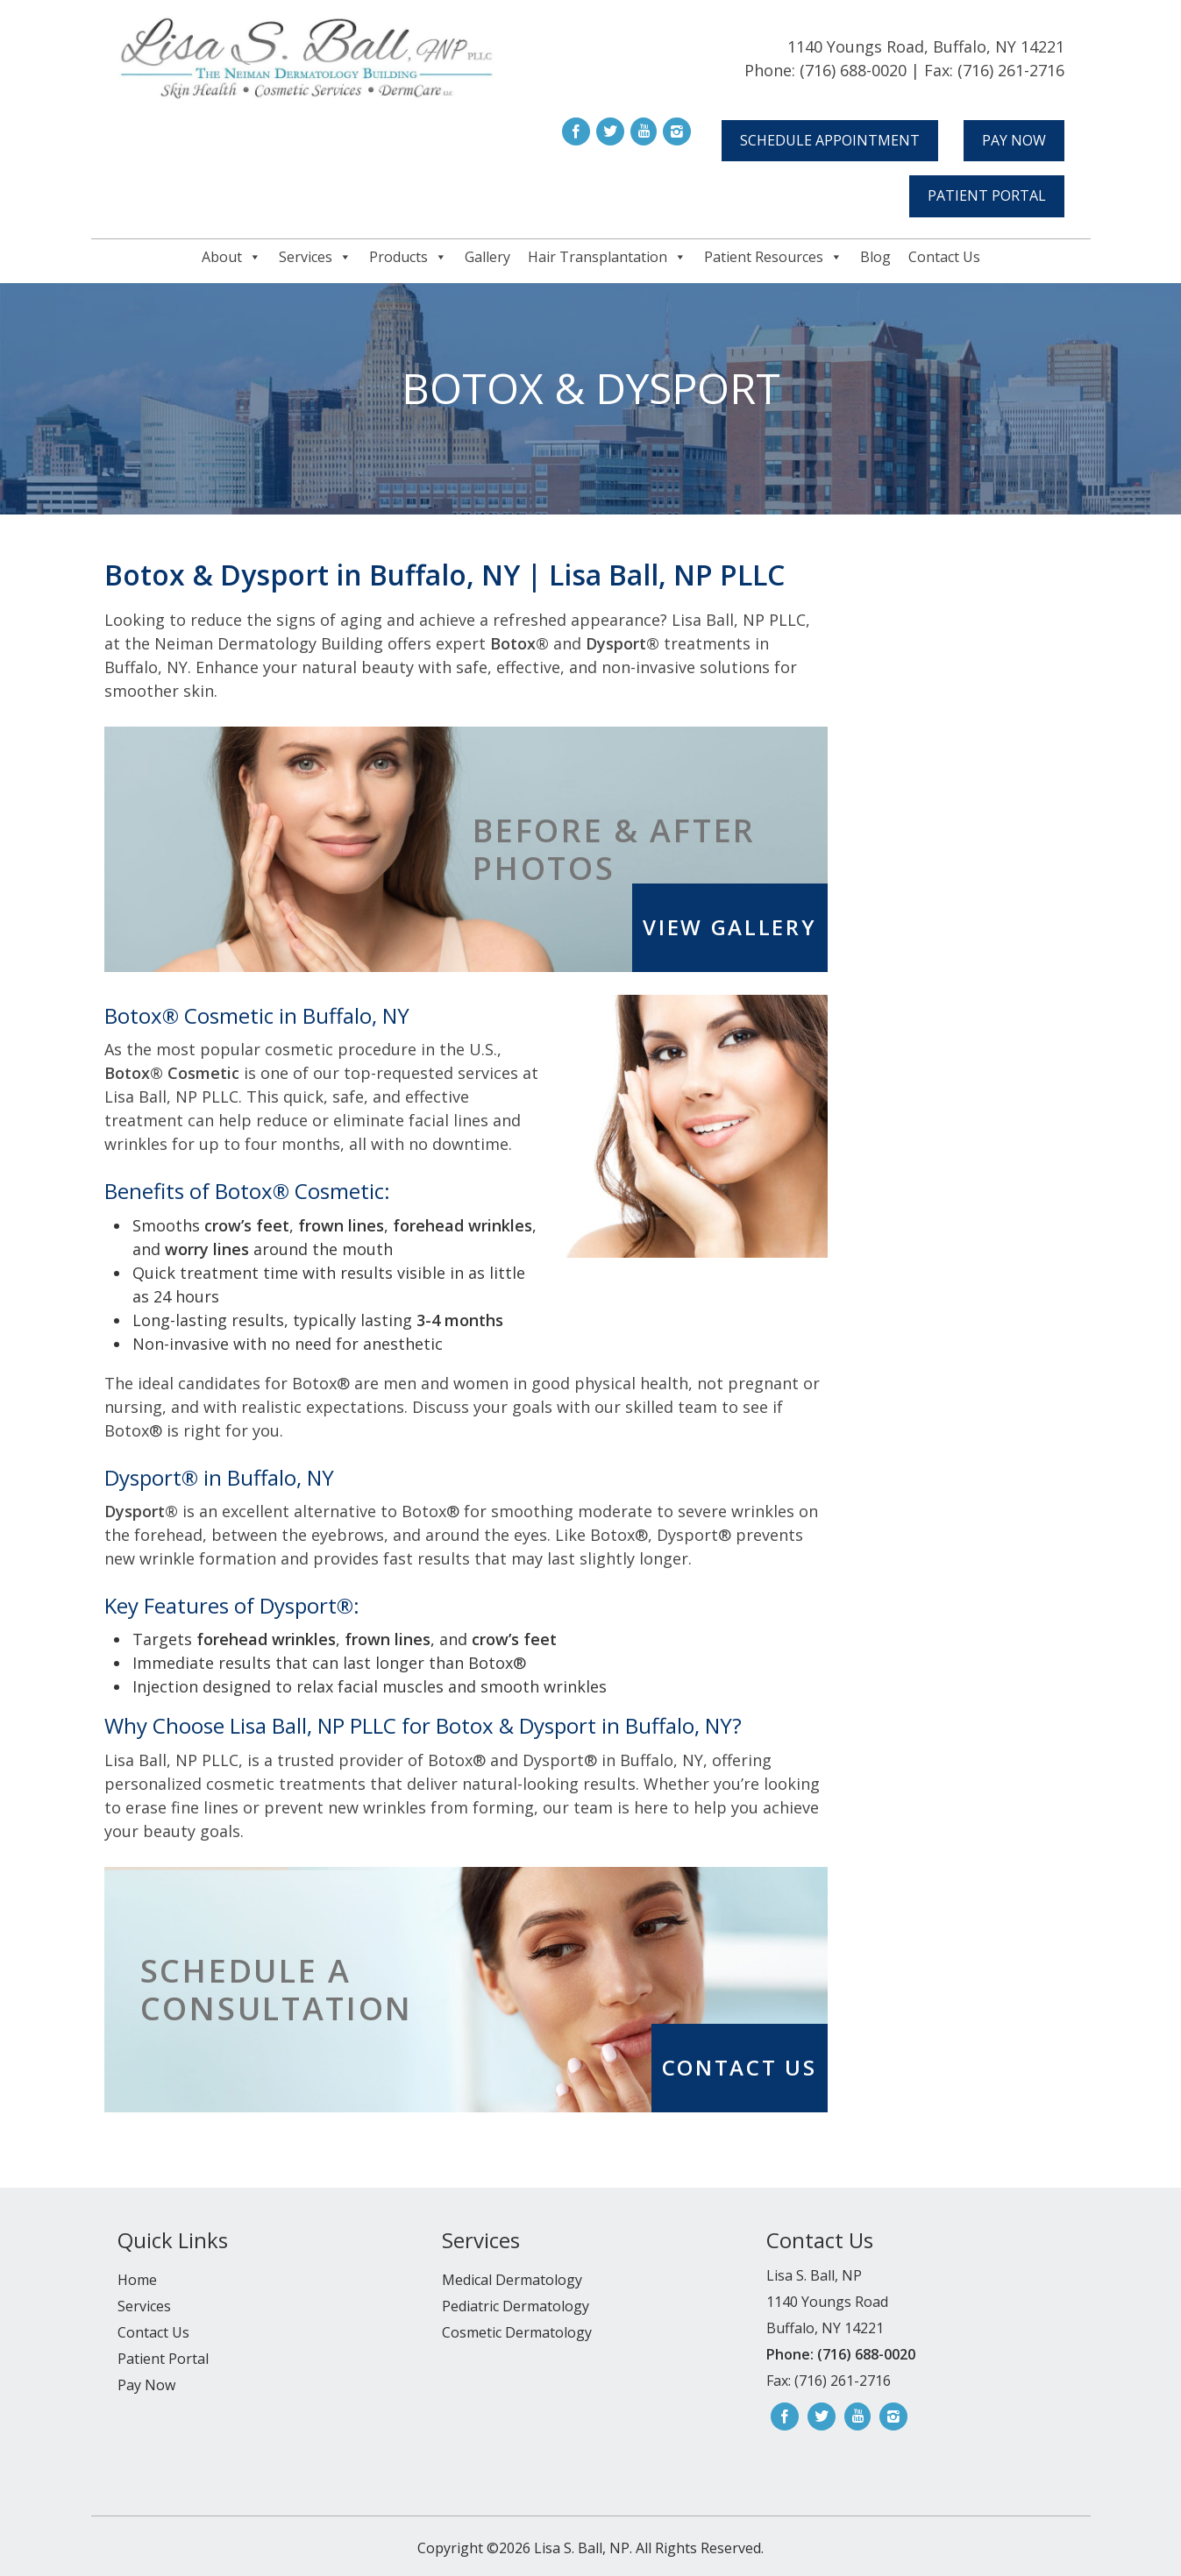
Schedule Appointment (830, 140)
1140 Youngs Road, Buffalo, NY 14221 (925, 46)
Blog (875, 256)
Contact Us (944, 256)
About (231, 256)
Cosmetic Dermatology (517, 2332)
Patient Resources (773, 256)
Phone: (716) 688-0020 (840, 2354)
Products (408, 256)
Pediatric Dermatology (515, 2306)
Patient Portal (987, 195)
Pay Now (1014, 140)
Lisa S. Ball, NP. (581, 2548)
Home (137, 2279)
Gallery (487, 256)
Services (315, 256)
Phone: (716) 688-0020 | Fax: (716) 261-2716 (904, 70)
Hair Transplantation (607, 256)
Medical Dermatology (512, 2279)
